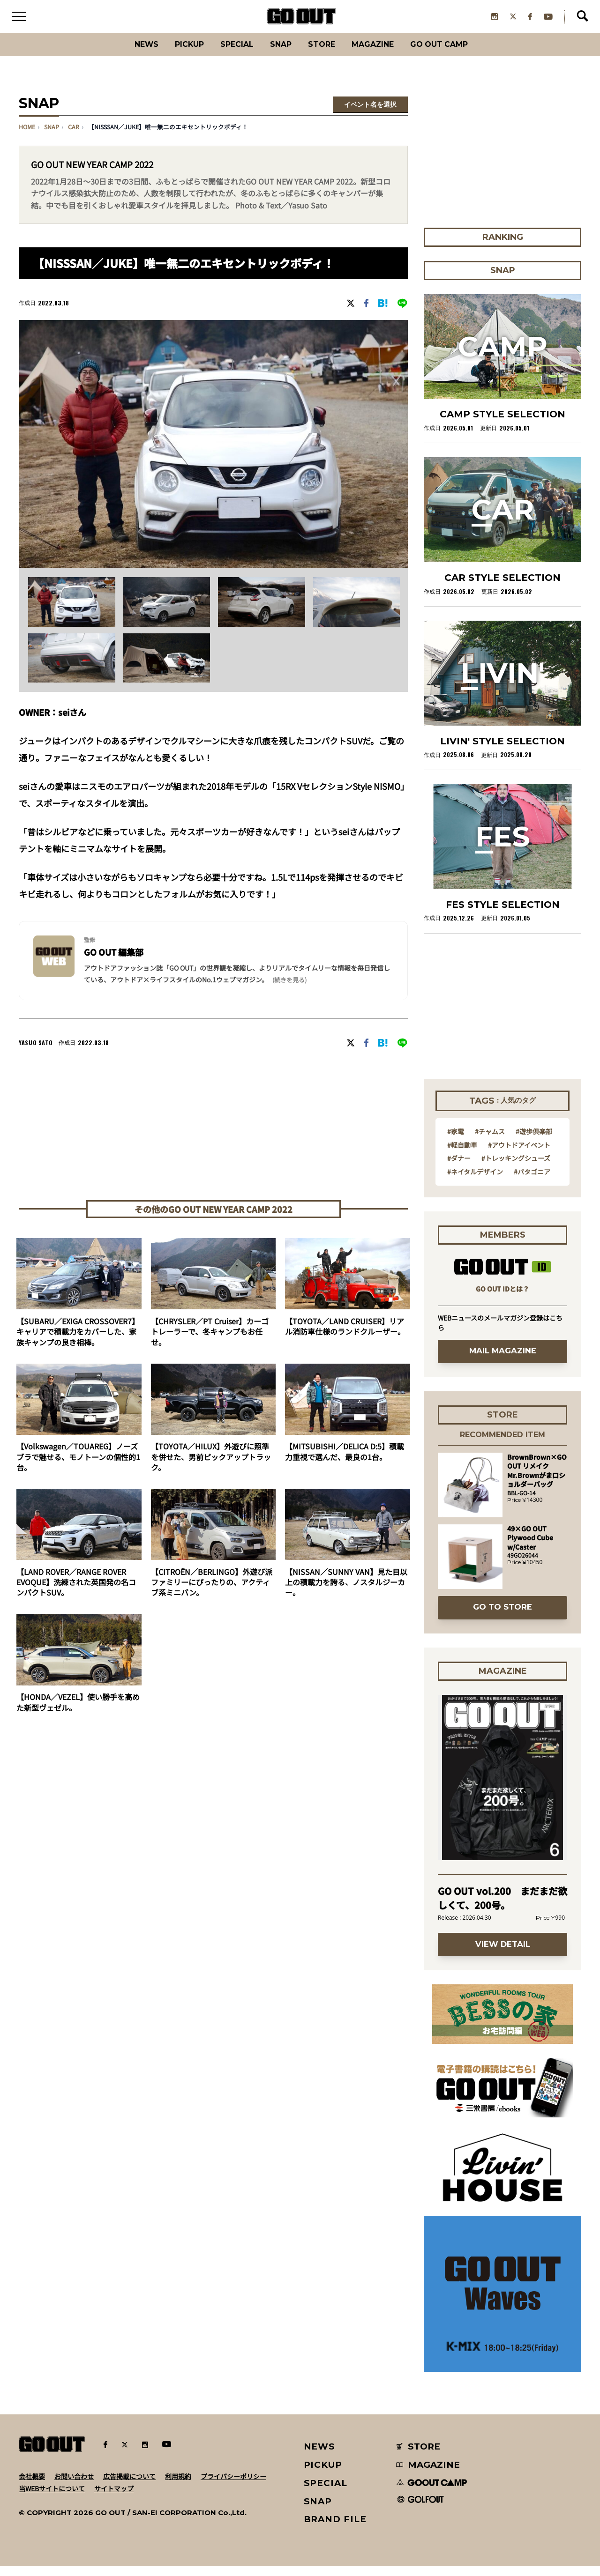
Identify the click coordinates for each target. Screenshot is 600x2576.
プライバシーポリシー (233, 2485)
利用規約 (178, 2485)
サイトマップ (114, 2497)
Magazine (383, 53)
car (73, 137)
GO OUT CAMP (460, 53)
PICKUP (174, 53)
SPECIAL (228, 53)
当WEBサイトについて (52, 2497)
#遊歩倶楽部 (534, 1141)
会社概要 (32, 2485)
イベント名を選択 (370, 113)
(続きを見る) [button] (289, 989)
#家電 (455, 1141)
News (124, 53)
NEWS (320, 2456)
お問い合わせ (74, 2485)
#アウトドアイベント (519, 1154)
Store (324, 53)
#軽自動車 (462, 1154)
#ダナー (459, 1168)
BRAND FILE (335, 2529)
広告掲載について (129, 2485)
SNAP (278, 53)
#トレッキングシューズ (515, 1168)
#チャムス (490, 1141)
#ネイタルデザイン (475, 1181)
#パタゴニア (532, 1181)
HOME (27, 137)
